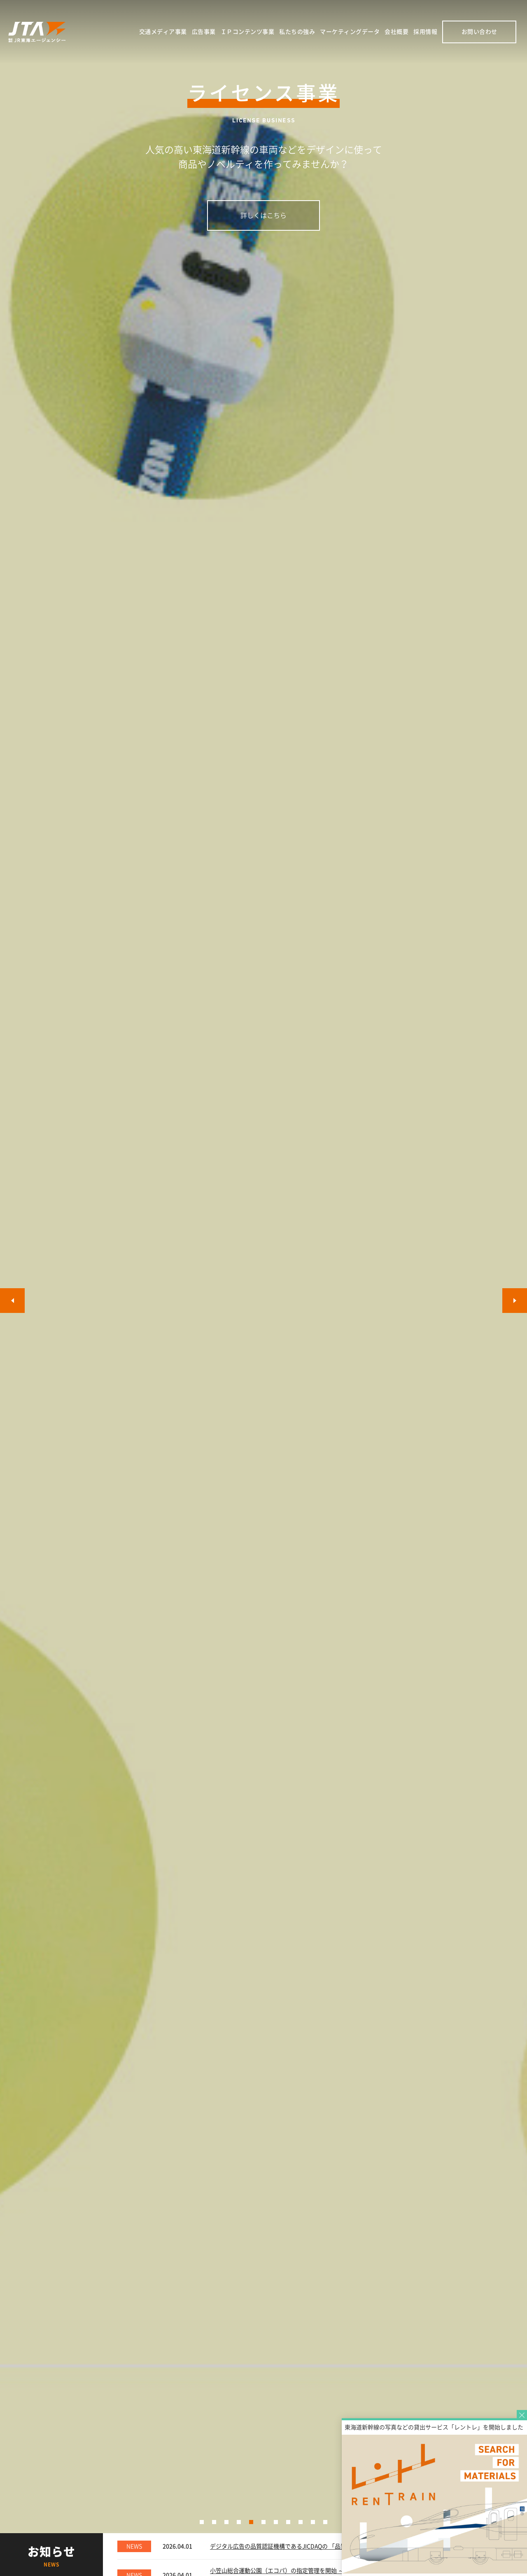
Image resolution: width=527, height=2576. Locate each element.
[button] (202, 2522)
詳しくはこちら (263, 215)
